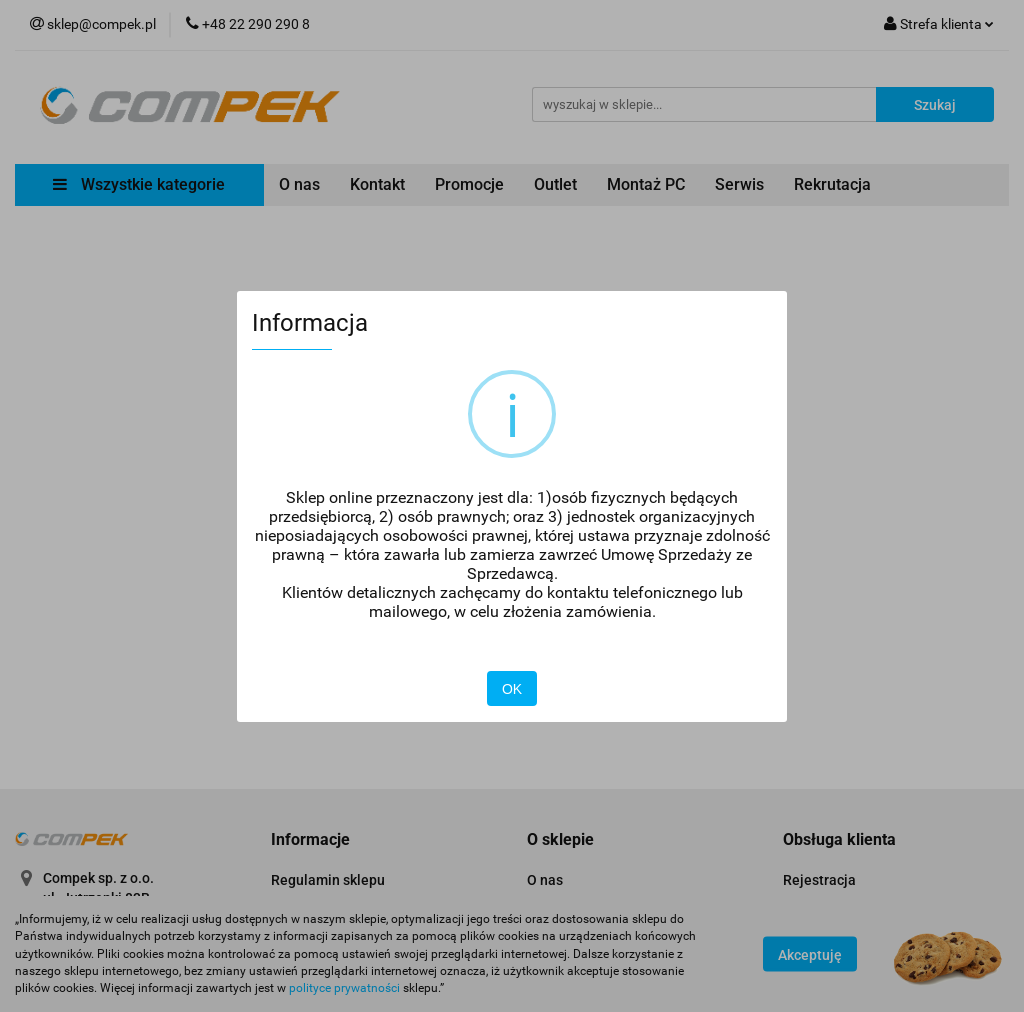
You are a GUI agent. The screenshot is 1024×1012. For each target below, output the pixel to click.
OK (512, 689)
